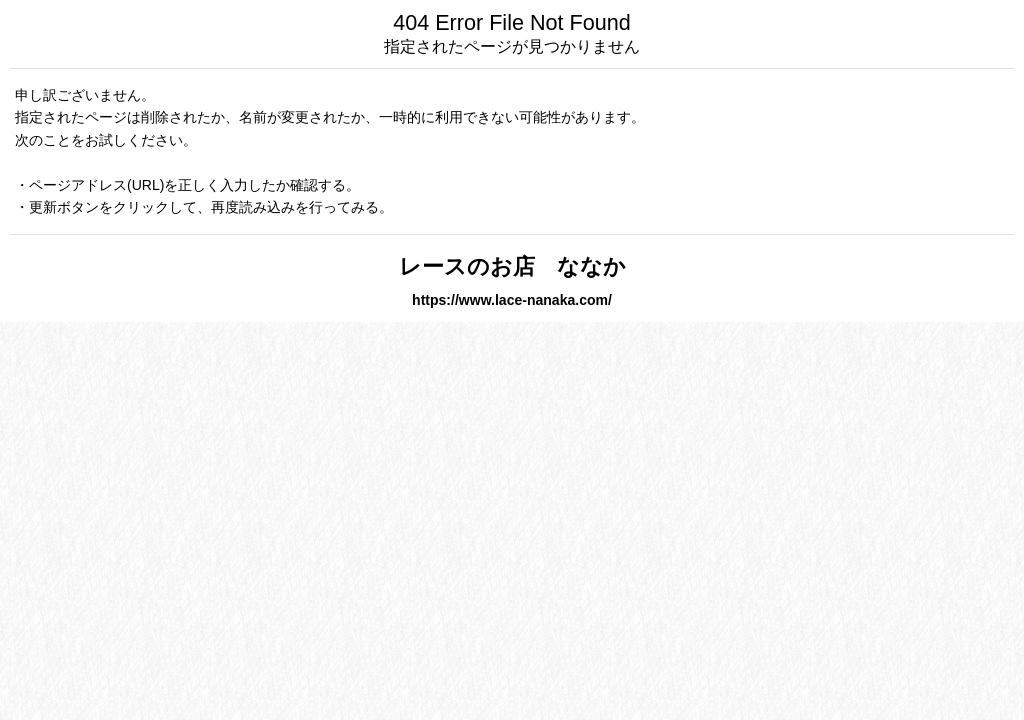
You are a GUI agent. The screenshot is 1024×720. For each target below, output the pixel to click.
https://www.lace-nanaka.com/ (512, 300)
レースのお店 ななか (534, 266)
